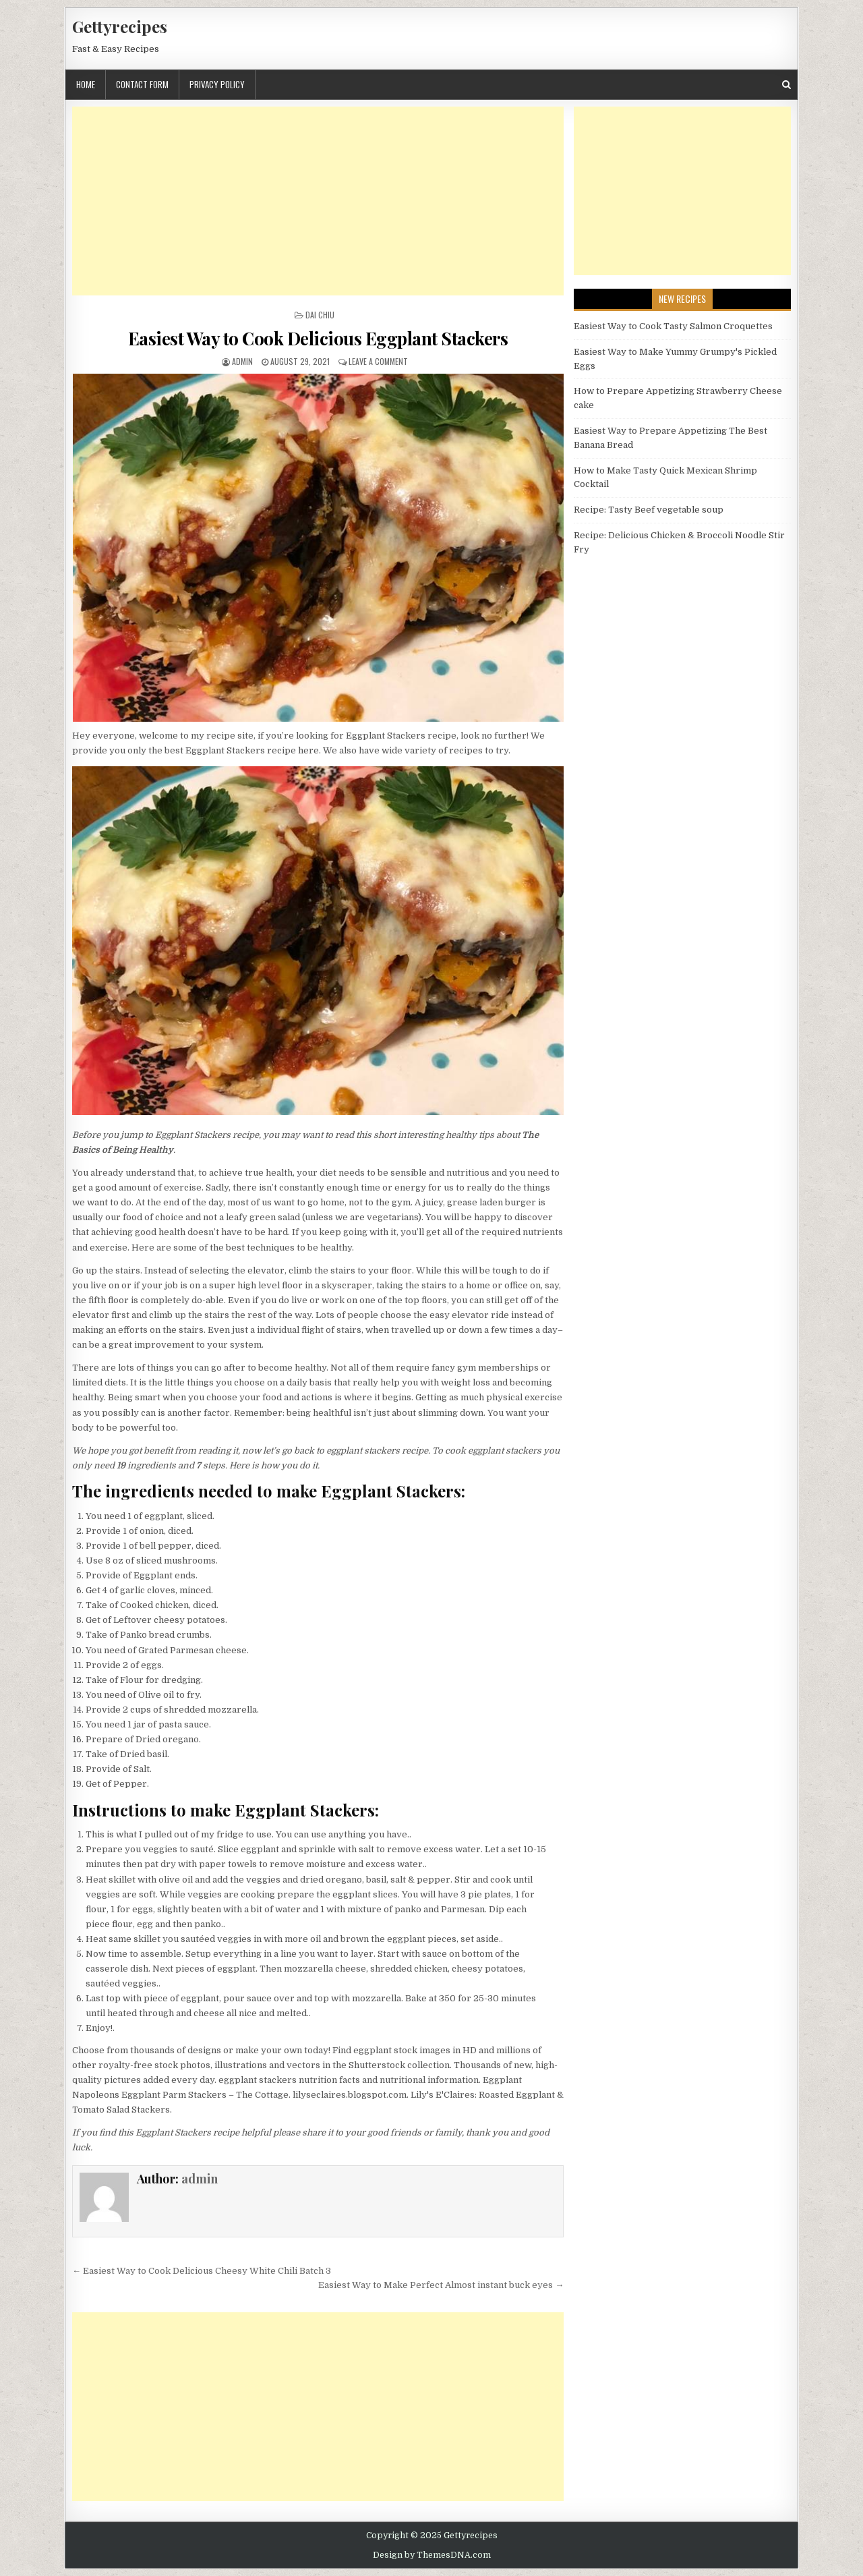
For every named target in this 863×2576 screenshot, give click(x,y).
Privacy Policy (217, 84)
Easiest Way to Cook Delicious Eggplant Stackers (318, 338)
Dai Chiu (319, 314)
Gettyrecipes (119, 26)
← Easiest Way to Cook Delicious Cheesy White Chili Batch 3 (201, 2271)
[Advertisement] (318, 201)
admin (242, 361)
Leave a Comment (378, 361)
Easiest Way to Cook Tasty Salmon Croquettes (673, 326)
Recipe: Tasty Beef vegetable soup (648, 510)
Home (85, 84)
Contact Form (142, 84)
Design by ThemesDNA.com (432, 2555)
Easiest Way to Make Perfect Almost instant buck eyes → (441, 2285)
